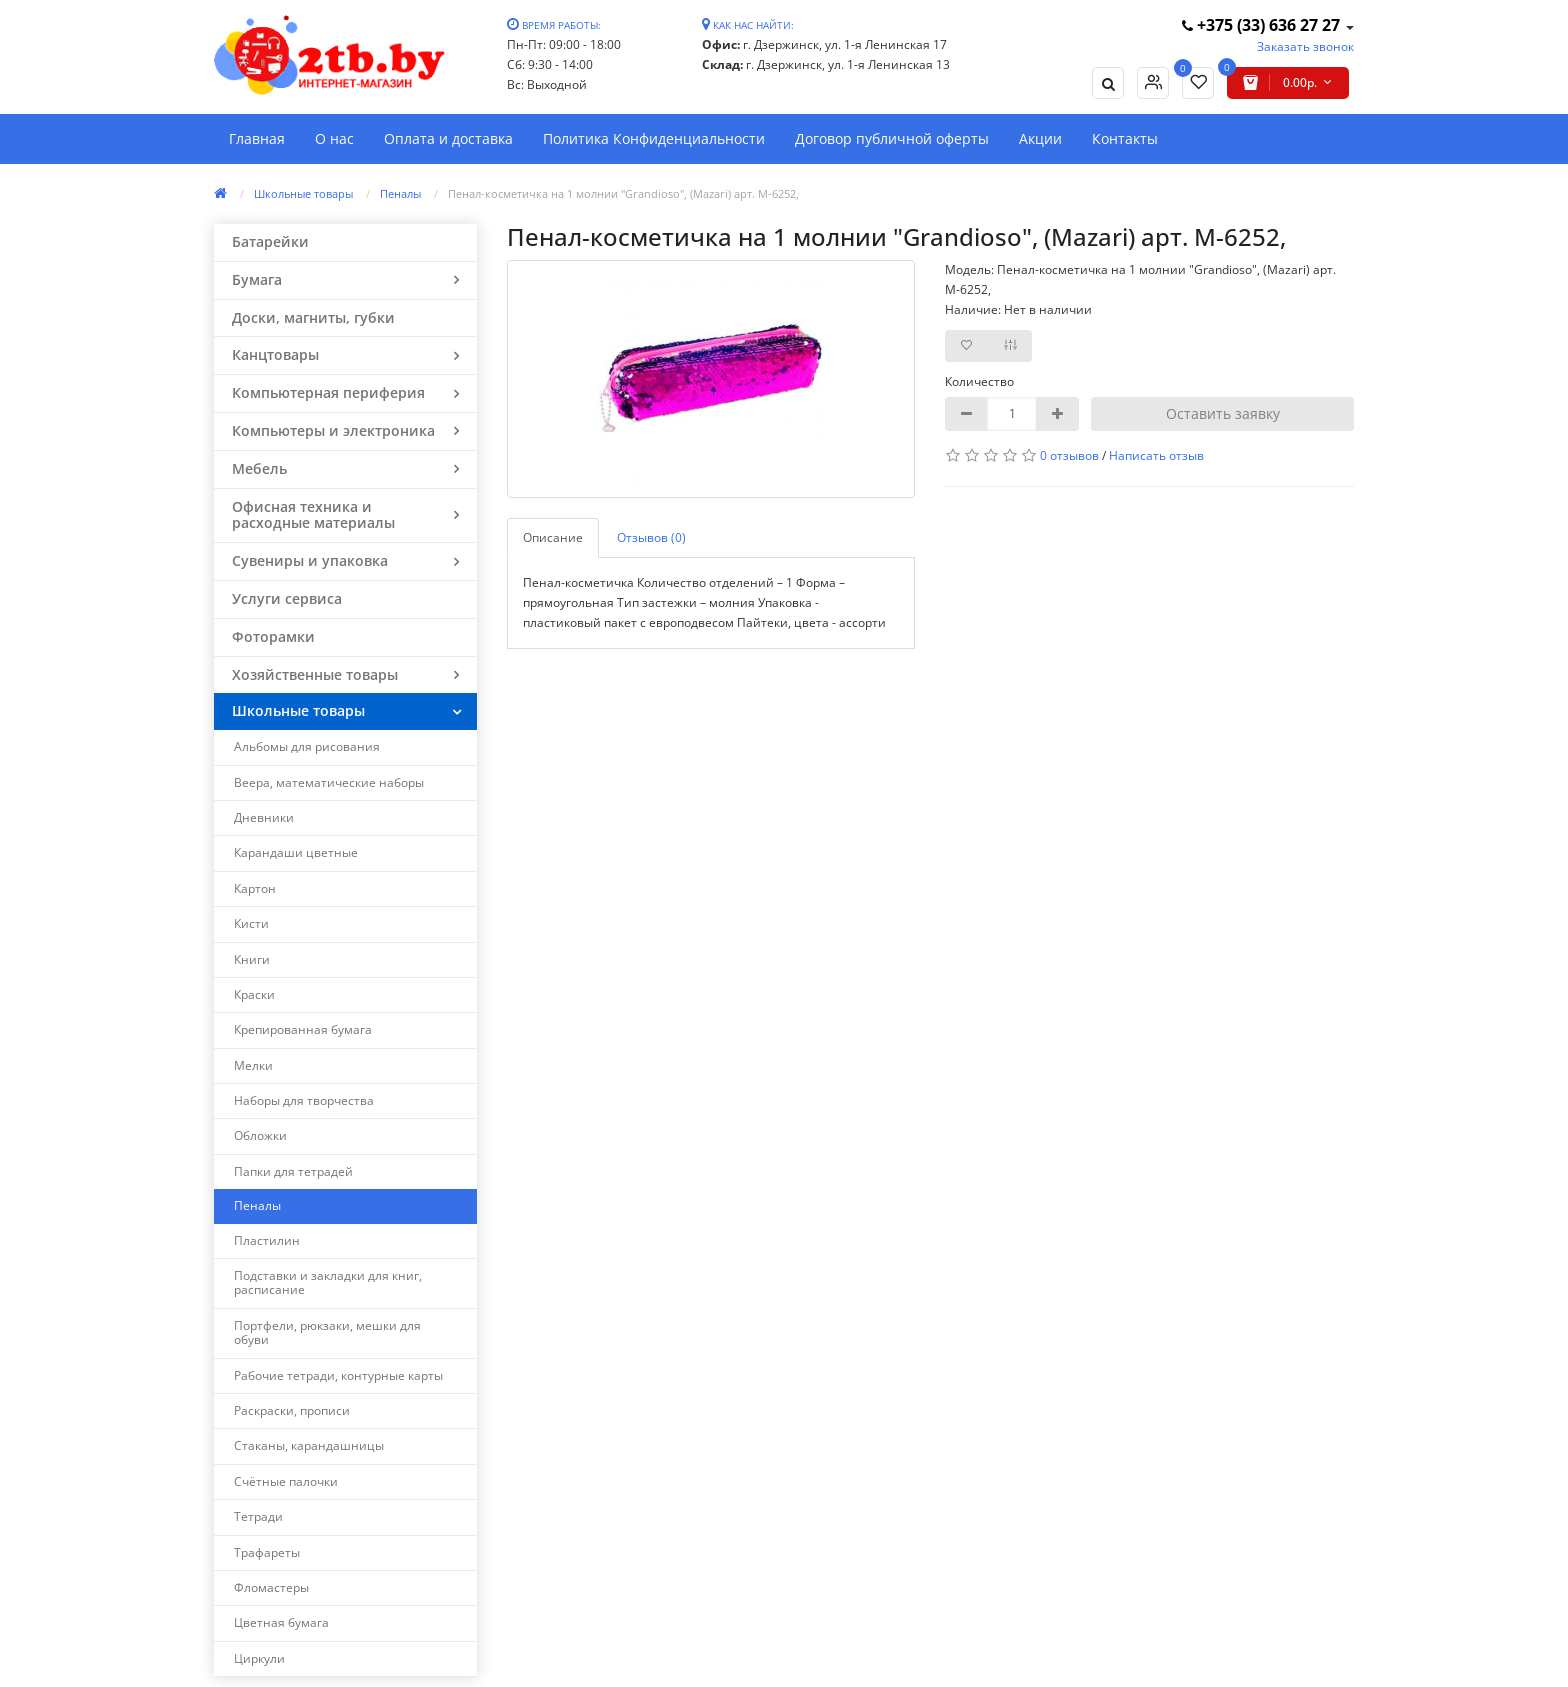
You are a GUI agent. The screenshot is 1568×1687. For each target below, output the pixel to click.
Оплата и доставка (448, 138)
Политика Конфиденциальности (654, 138)
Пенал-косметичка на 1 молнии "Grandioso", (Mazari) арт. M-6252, (623, 193)
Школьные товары (303, 193)
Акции (1040, 138)
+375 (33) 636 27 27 (1263, 25)
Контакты (1125, 138)
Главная (257, 138)
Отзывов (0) (651, 537)
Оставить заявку (1223, 413)
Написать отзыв (1156, 455)
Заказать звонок (1305, 46)
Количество (979, 381)
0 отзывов (1069, 455)
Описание (553, 537)
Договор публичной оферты (892, 138)
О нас (334, 138)
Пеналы (400, 193)
